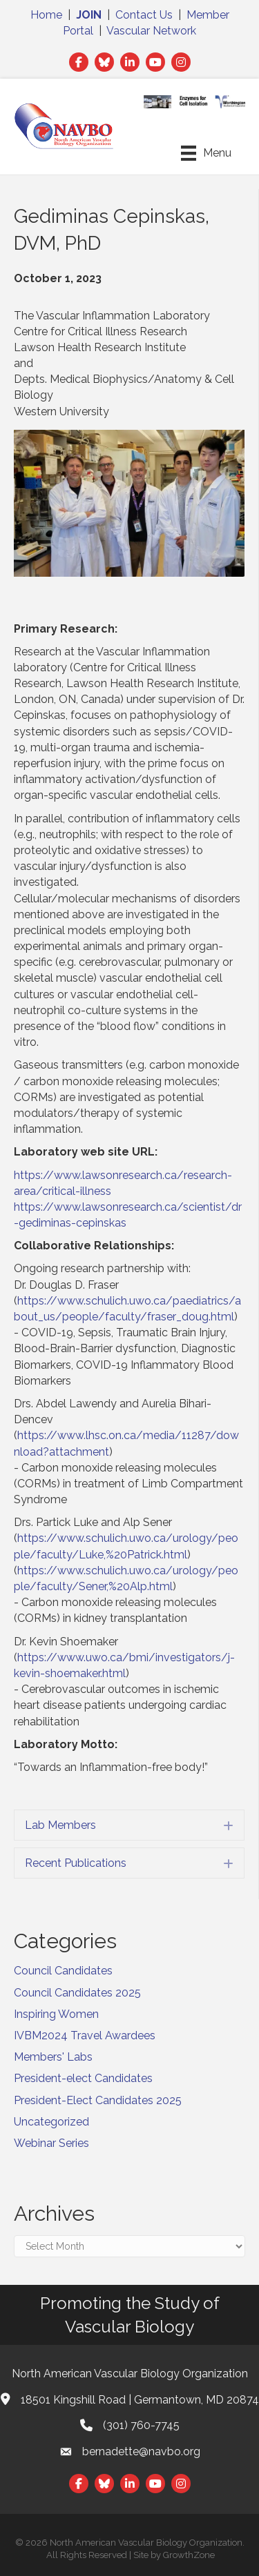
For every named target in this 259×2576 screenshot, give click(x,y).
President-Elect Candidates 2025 (98, 2100)
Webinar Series (51, 2143)
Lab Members (60, 1825)
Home (46, 14)
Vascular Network (151, 30)
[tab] (129, 1825)
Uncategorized (51, 2121)
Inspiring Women (56, 2014)
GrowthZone (189, 2555)
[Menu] (206, 153)
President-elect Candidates (83, 2078)
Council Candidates (63, 1970)
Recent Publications (75, 1863)
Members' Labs (53, 2056)
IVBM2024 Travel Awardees (84, 2035)
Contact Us (144, 14)
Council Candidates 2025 (77, 1992)
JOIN (89, 14)
